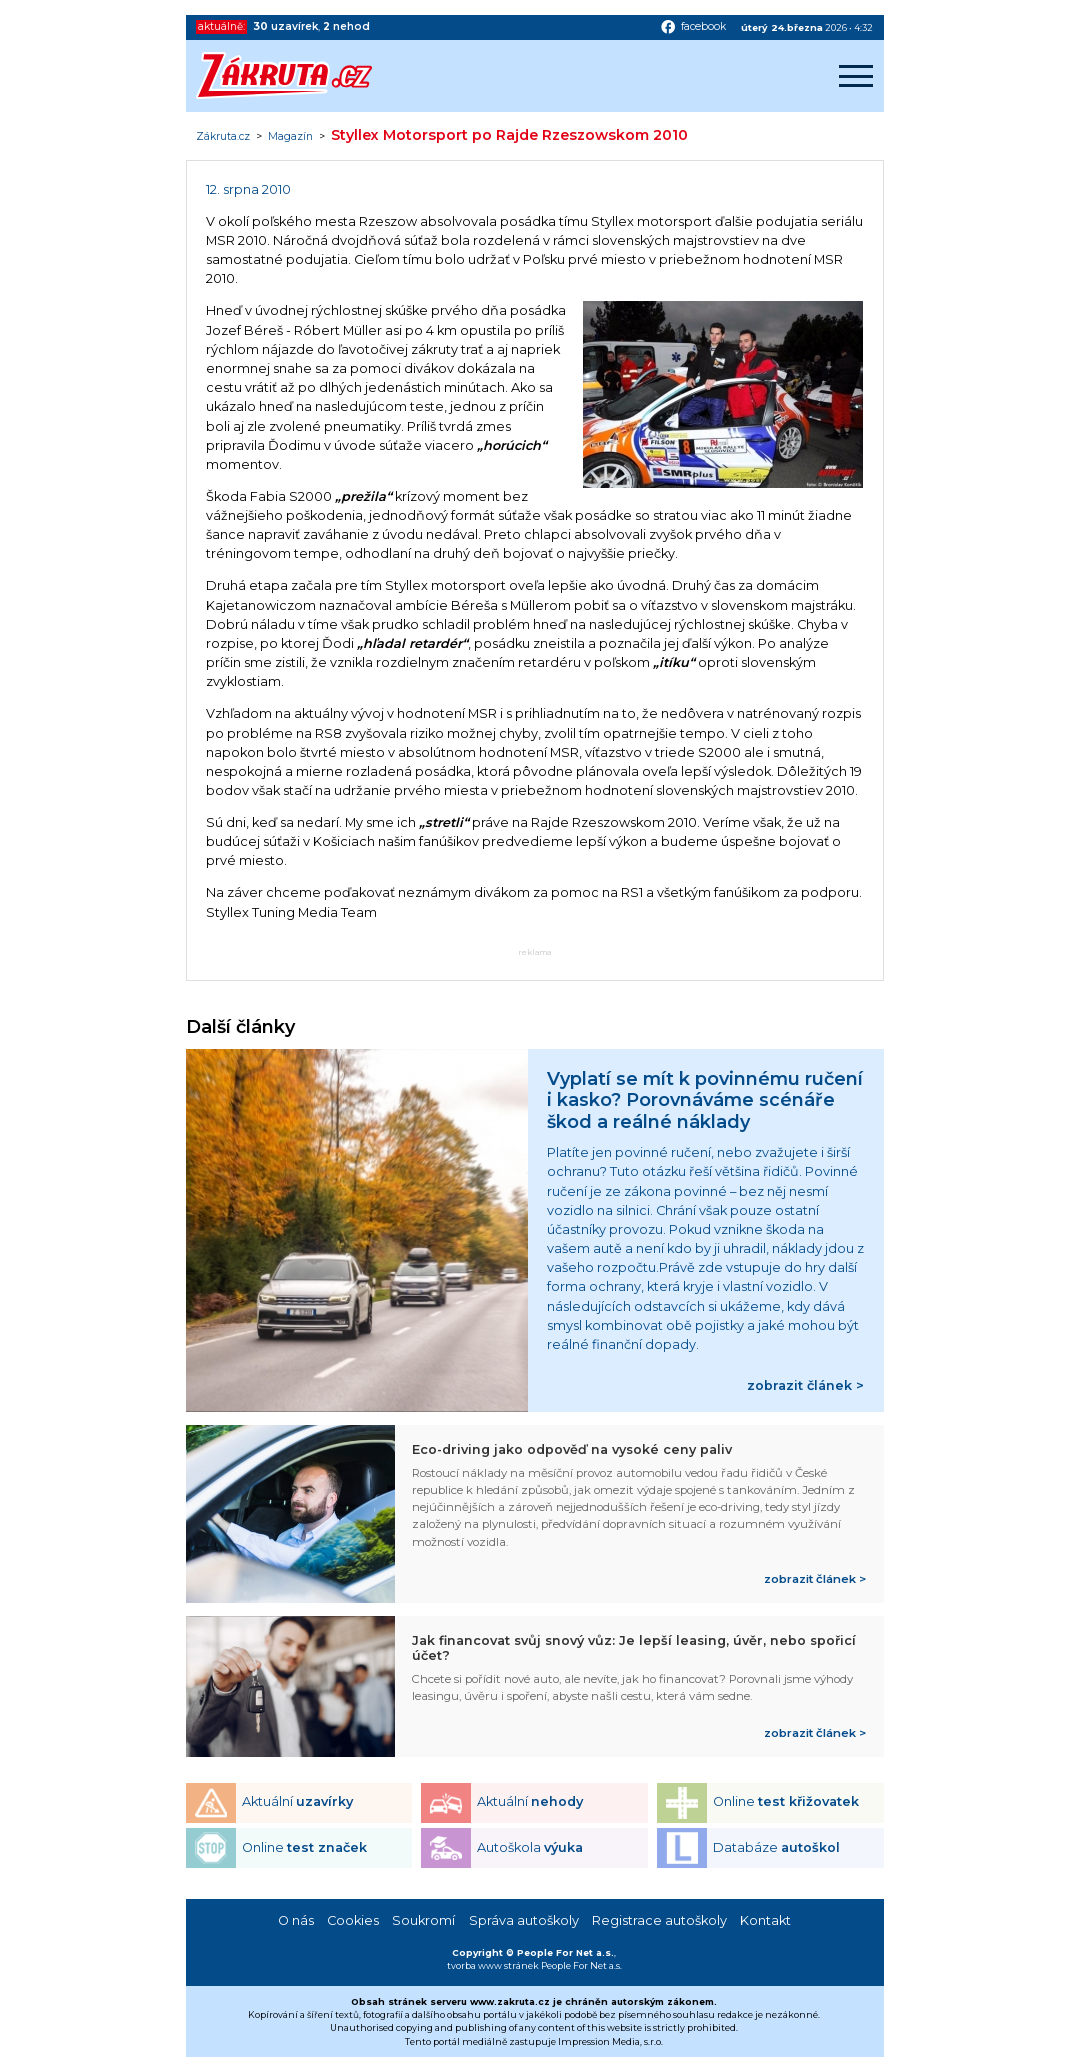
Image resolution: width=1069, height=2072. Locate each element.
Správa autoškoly (524, 1920)
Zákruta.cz (223, 137)
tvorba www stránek (493, 1965)
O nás (296, 1920)
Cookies (353, 1920)
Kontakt (765, 1920)
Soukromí (423, 1920)
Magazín (290, 137)
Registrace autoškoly (659, 1920)
